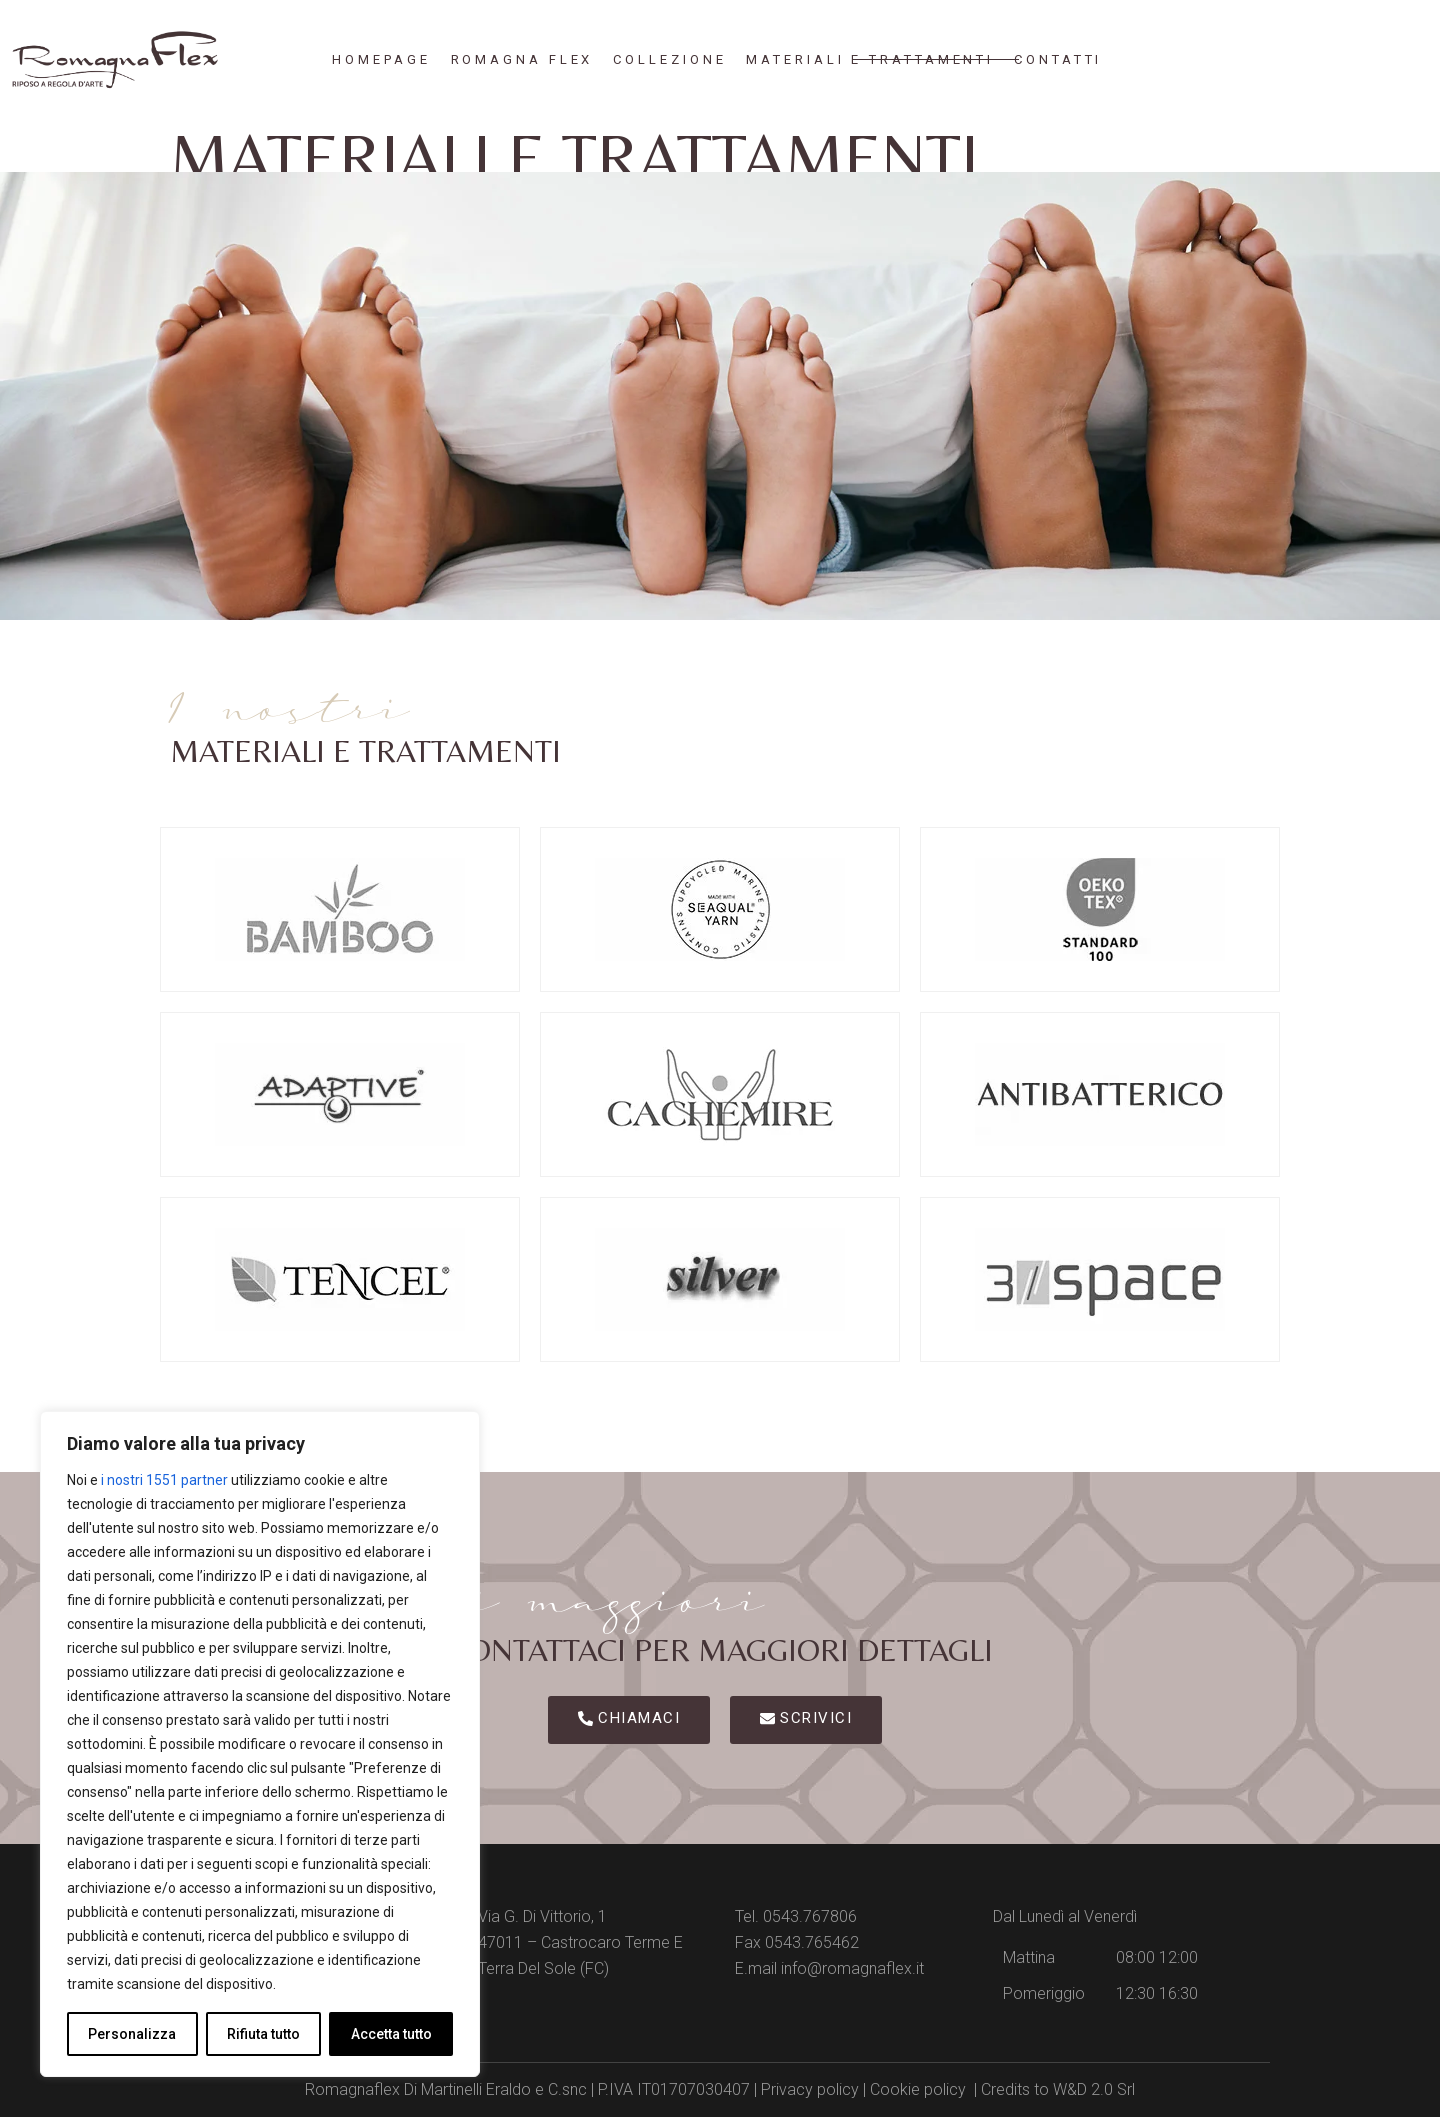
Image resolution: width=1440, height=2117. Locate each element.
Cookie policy (918, 2089)
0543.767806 (810, 1916)
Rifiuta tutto (263, 2034)
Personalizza (132, 2034)
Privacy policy (810, 2089)
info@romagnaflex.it (852, 1968)
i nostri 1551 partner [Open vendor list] (164, 1480)
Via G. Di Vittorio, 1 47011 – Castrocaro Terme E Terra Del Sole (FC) (580, 1942)
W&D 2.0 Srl (1094, 2089)
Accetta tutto (391, 2034)
